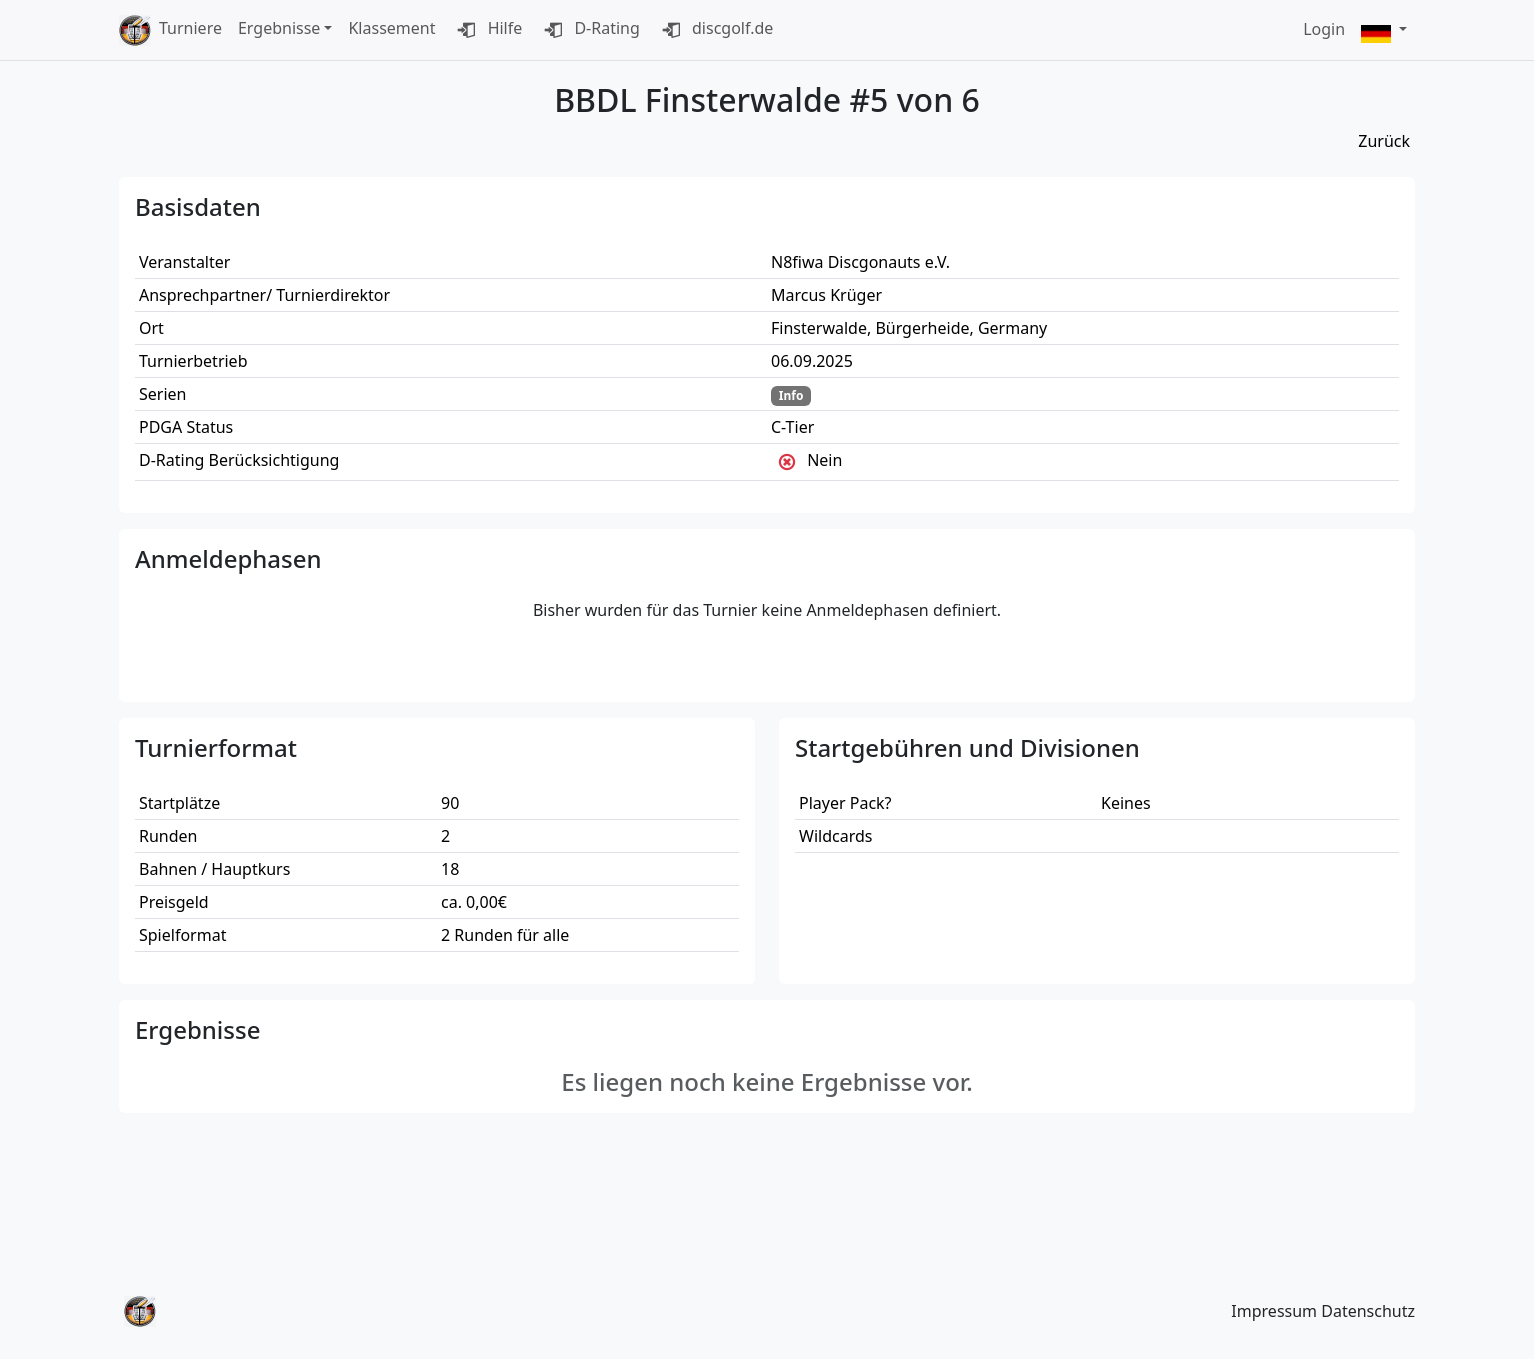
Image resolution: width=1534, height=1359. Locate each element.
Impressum (1274, 1311)
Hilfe (486, 30)
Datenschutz (1368, 1311)
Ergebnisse (279, 28)
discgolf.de (714, 30)
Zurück (1384, 141)
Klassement (391, 28)
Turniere (190, 28)
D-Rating (589, 30)
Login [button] (1324, 29)
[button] (1384, 30)
